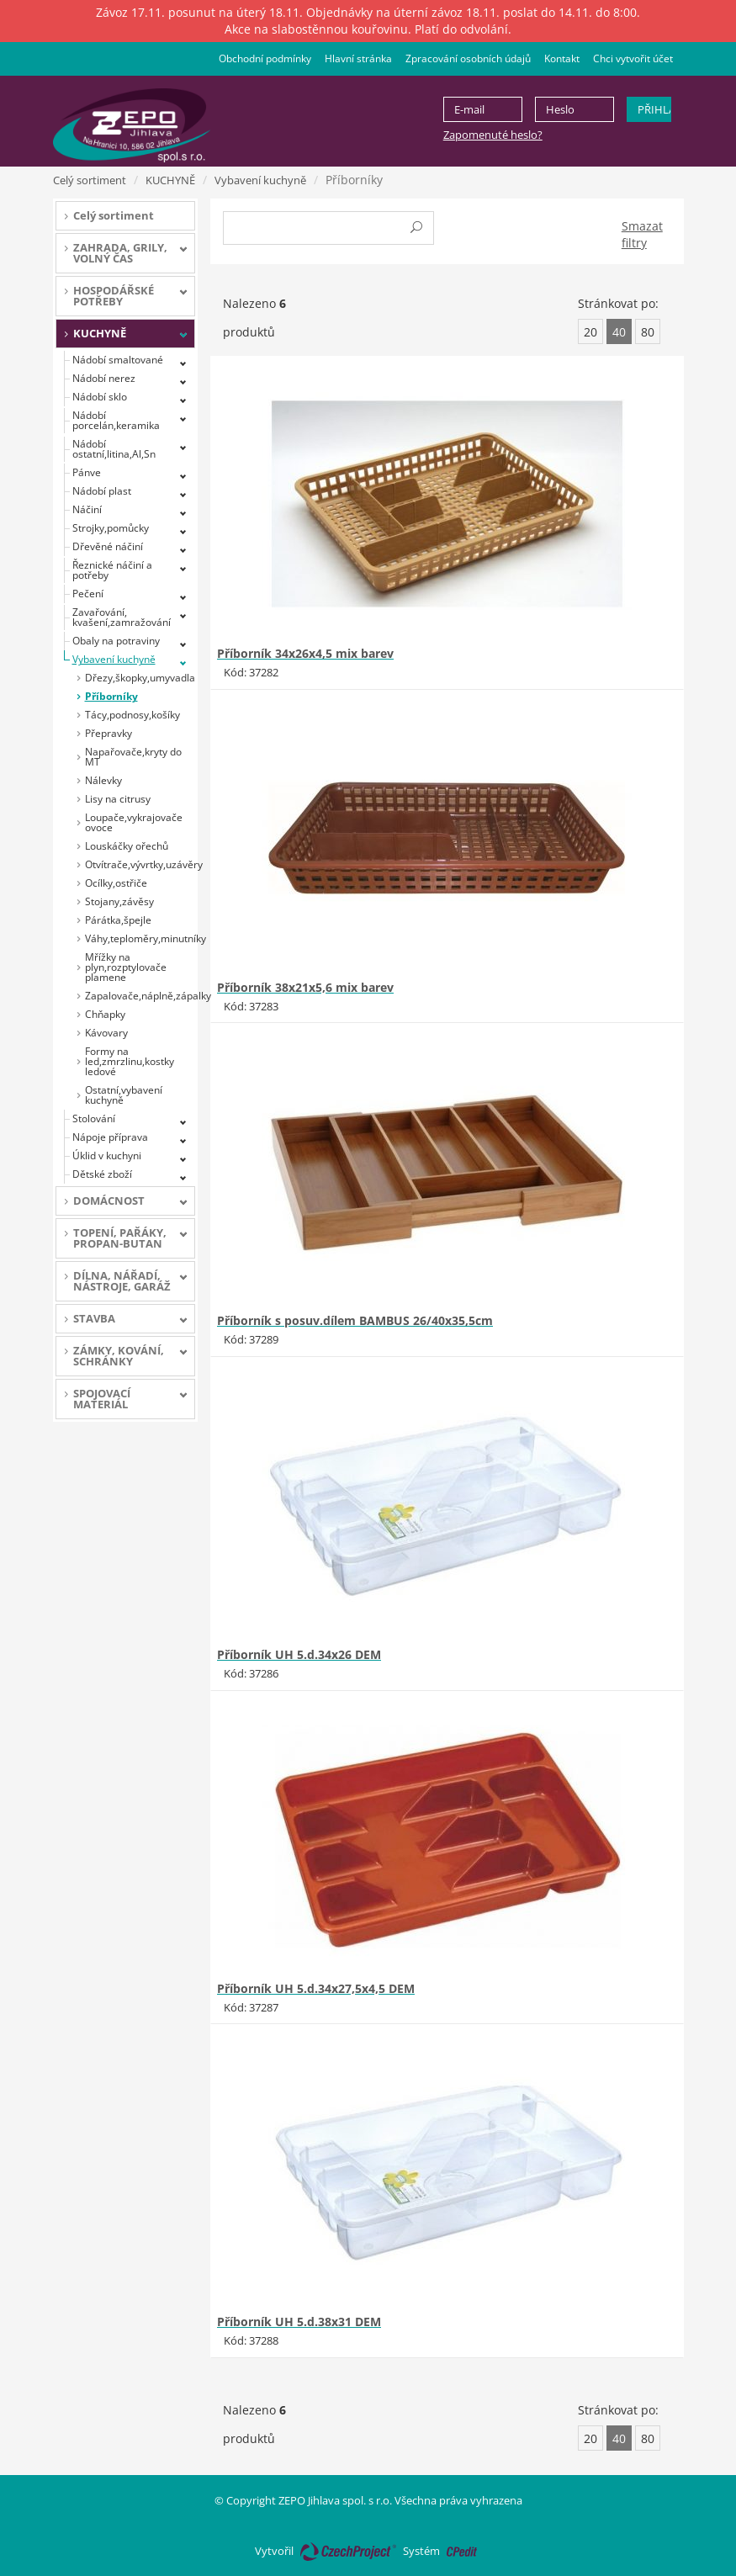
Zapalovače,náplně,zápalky (140, 996)
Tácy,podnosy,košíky (132, 715)
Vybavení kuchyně (260, 180)
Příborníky (111, 696)
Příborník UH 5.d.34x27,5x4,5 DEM (316, 1988)
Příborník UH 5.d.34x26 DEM (299, 1654)
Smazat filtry (642, 234)
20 (590, 332)
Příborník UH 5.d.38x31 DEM (299, 2322)
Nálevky (103, 780)
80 (647, 332)
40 (619, 332)
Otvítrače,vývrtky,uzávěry (140, 864)
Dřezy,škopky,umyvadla (140, 678)
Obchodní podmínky (265, 58)
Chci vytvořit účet (633, 58)
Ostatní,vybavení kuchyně (123, 1095)
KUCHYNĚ (170, 180)
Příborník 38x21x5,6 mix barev (305, 987)
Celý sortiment (89, 180)
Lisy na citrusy (118, 799)
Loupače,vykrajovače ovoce (134, 822)
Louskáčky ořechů (126, 846)
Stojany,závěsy (119, 901)
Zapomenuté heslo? (493, 134)
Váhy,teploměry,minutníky (140, 938)
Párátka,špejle (118, 920)
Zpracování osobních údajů (468, 58)
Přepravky (108, 733)
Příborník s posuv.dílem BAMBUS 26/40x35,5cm (355, 1320)
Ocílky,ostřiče (116, 883)
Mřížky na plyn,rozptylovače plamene (126, 967)
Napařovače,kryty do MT (133, 757)
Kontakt (562, 58)
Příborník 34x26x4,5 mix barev (305, 653)
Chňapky (105, 1014)
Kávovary (106, 1033)
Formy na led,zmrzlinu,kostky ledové (129, 1061)
